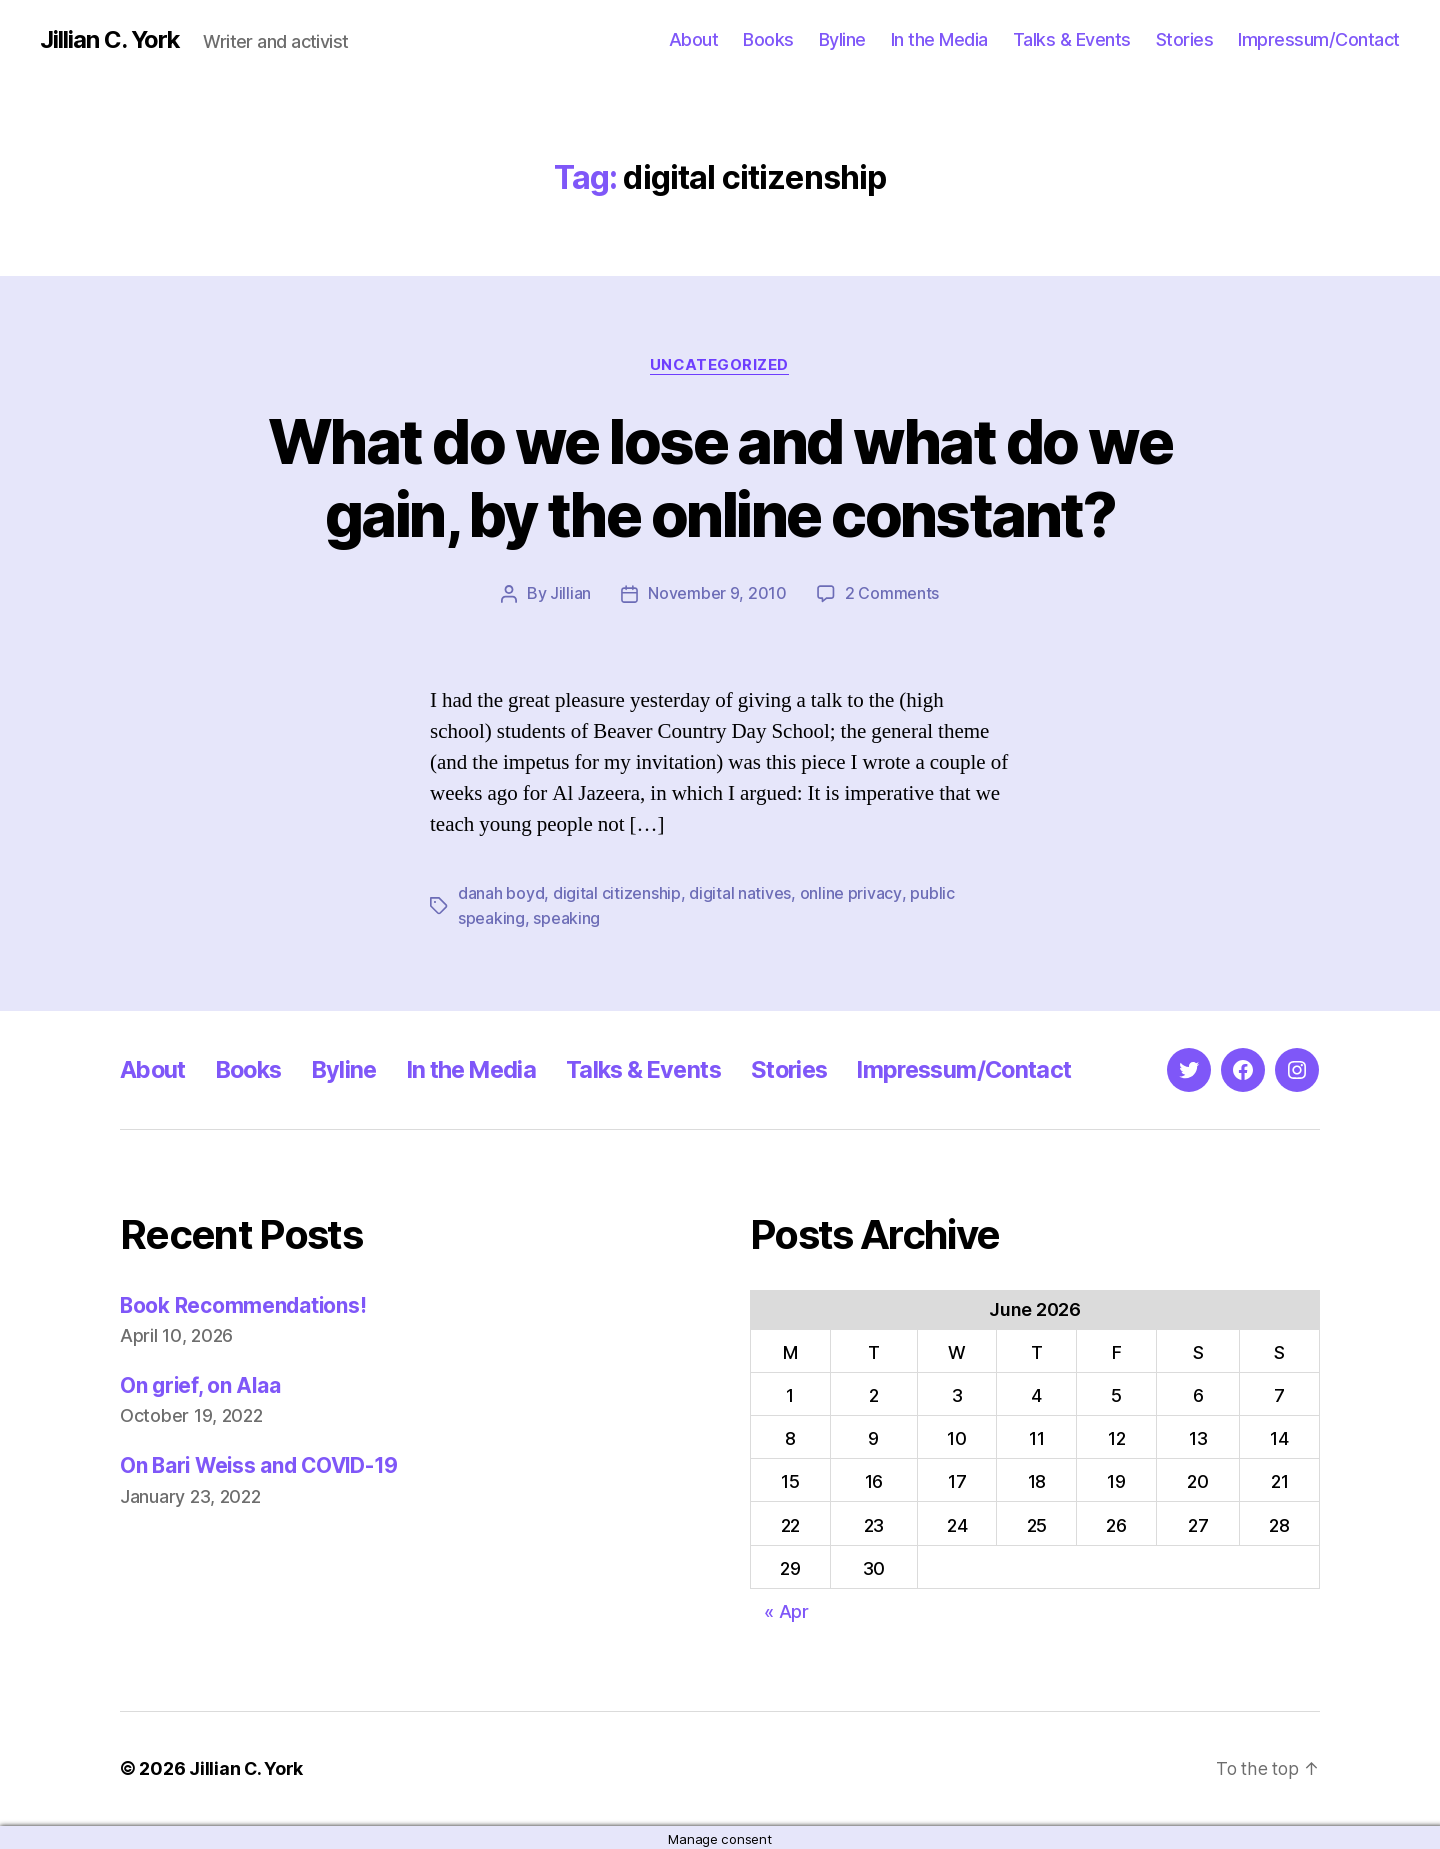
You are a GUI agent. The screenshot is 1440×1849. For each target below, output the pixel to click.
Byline (842, 39)
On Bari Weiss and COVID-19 (263, 1463)
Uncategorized (720, 365)
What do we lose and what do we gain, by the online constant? (719, 478)
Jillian (570, 594)
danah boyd (501, 893)
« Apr (786, 1609)
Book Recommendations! (244, 1303)
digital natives (740, 893)
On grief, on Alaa (201, 1383)
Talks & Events (1072, 39)
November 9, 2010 (717, 594)
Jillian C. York (110, 40)
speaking (566, 917)
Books (768, 39)
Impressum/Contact (1319, 39)
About (694, 39)
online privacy (850, 893)
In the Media (939, 39)
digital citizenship (617, 893)
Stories (1185, 39)
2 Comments (892, 594)
